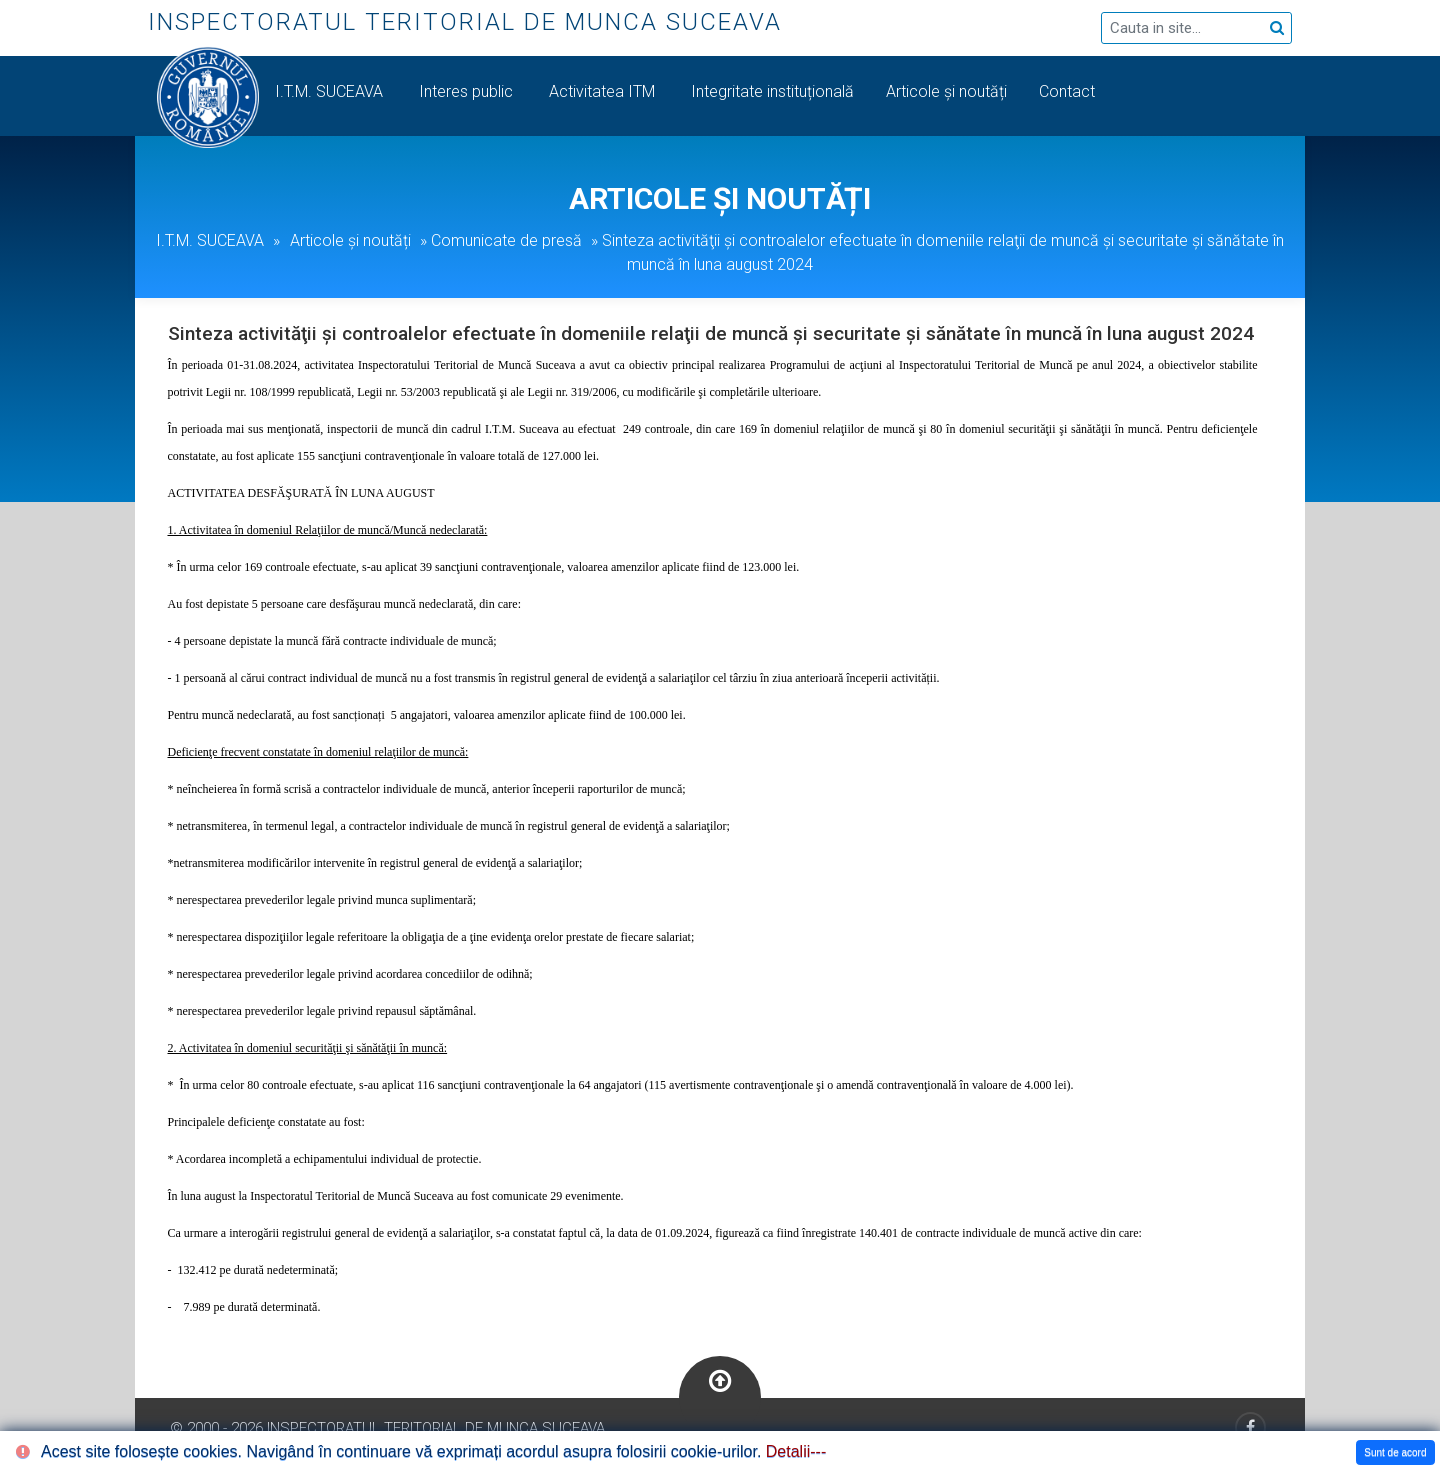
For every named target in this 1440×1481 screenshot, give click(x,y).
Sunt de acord (1395, 1452)
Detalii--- (796, 1451)
